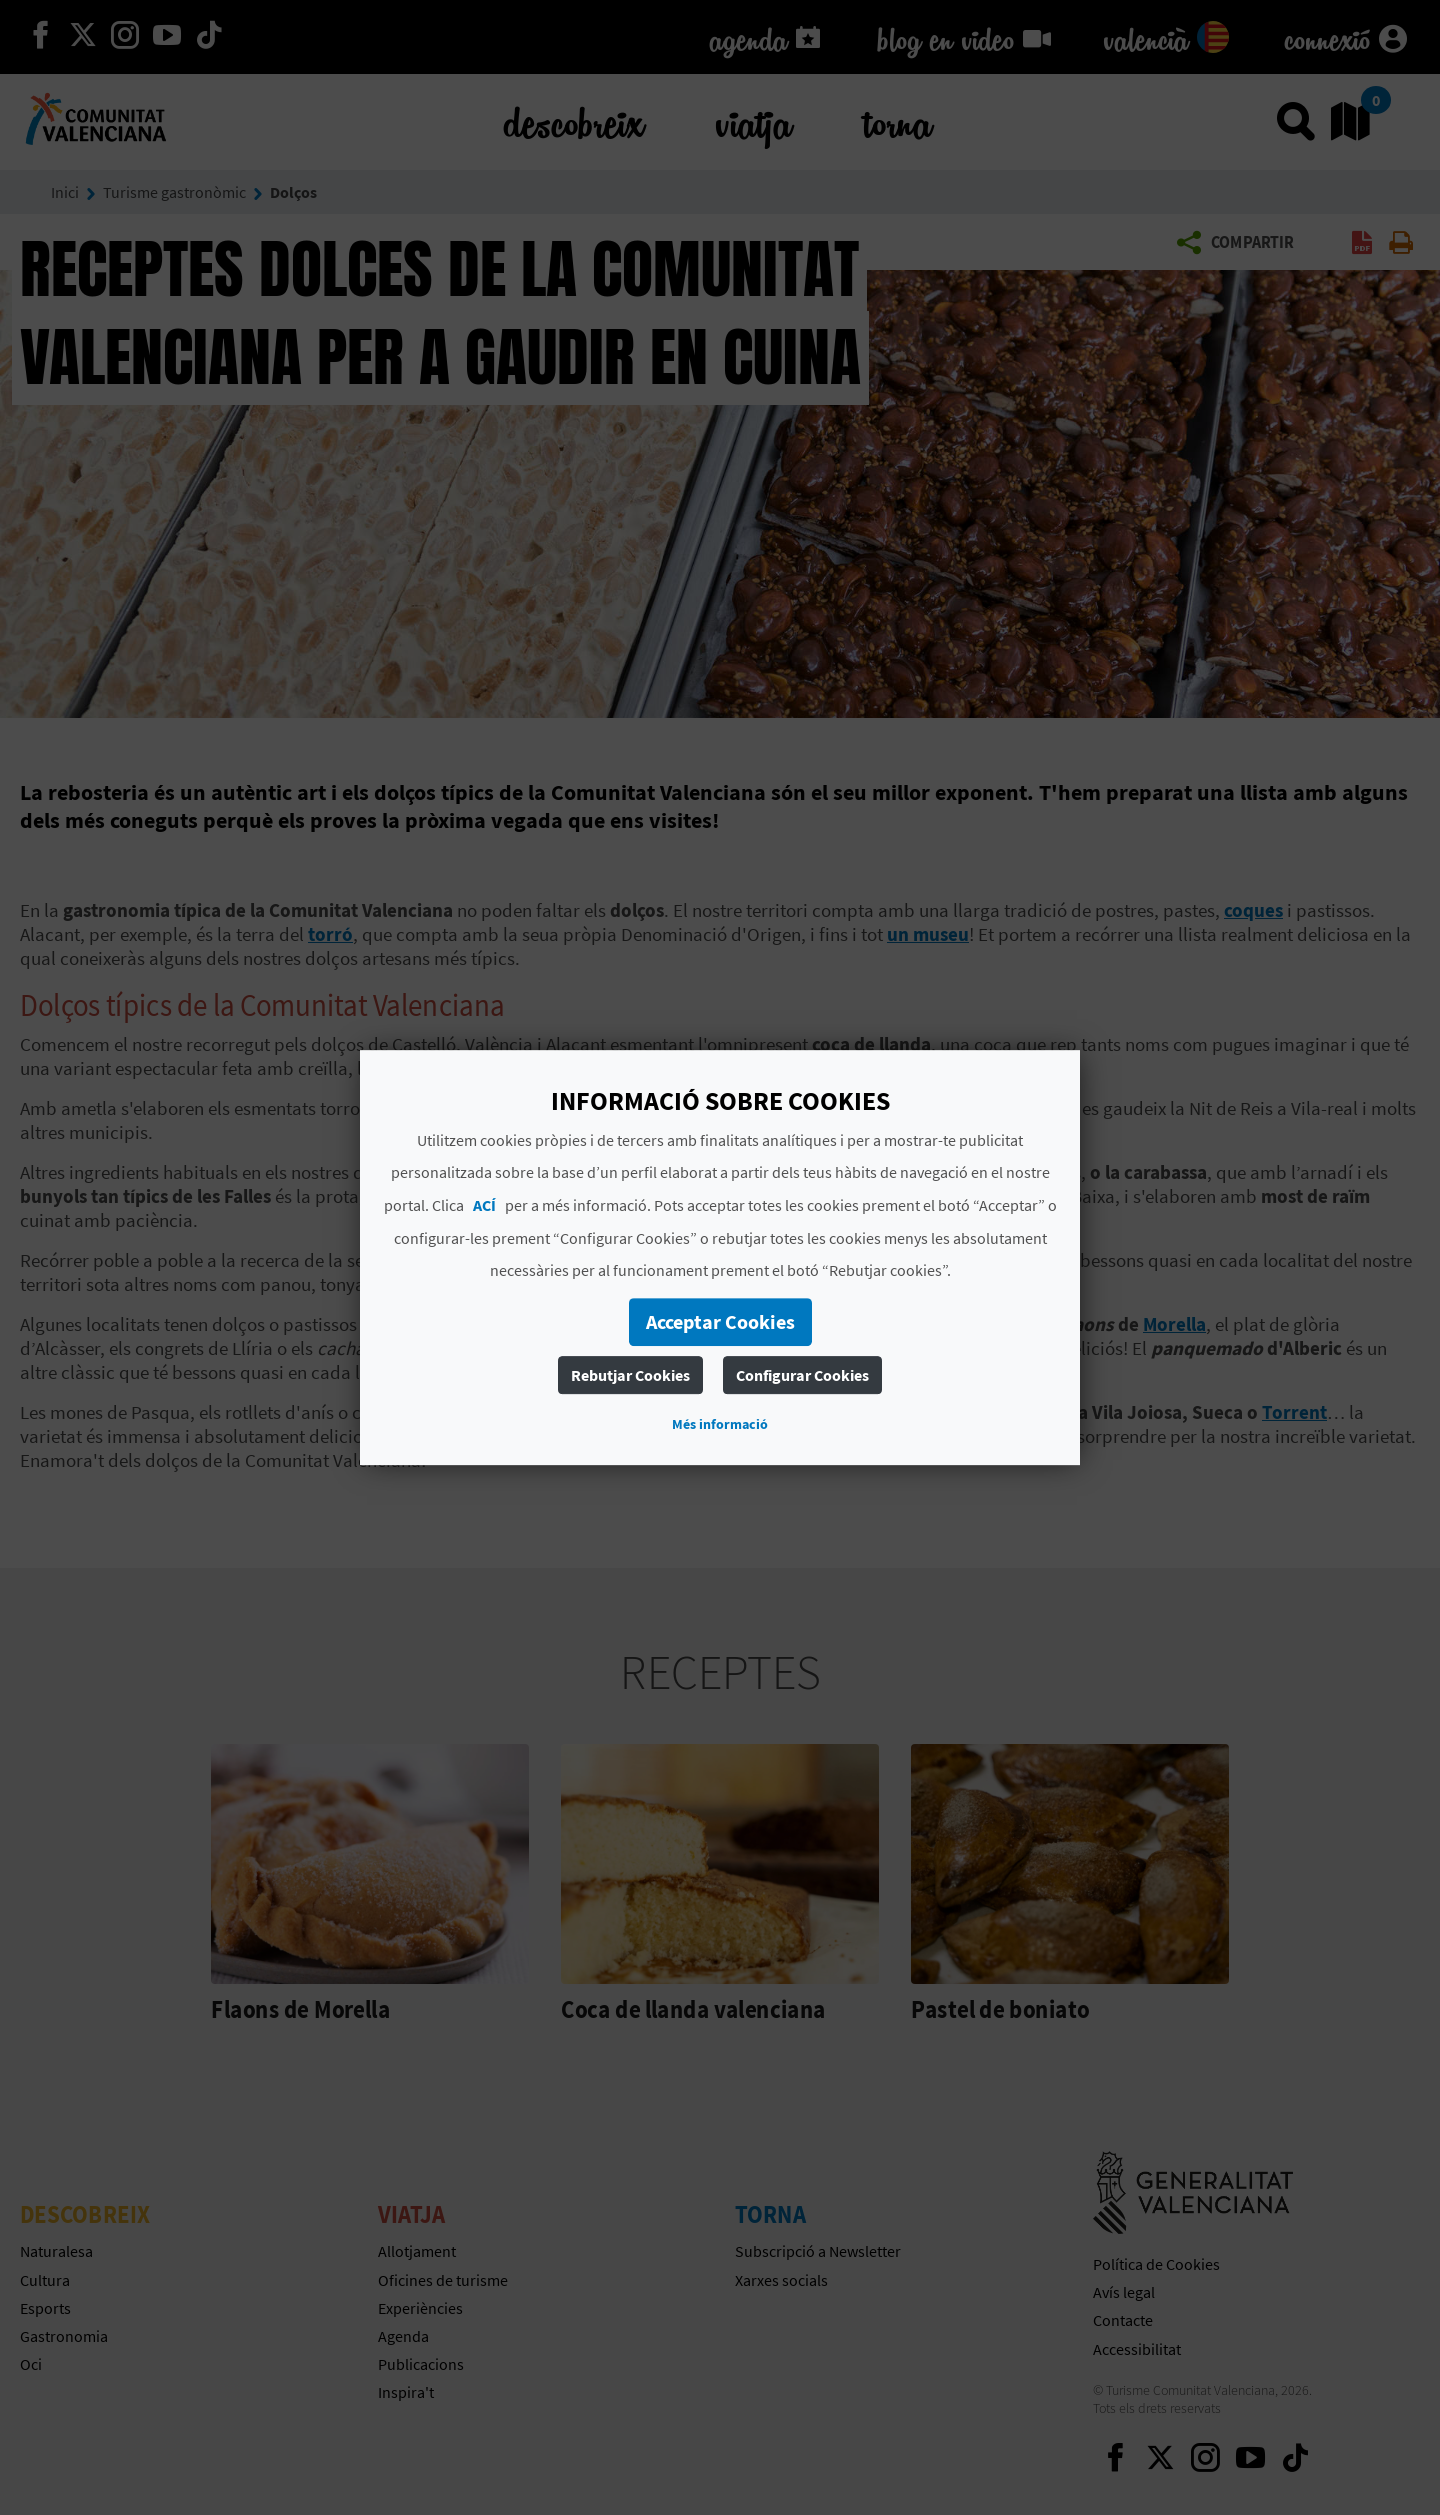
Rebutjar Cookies (630, 1375)
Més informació (720, 1424)
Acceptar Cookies (720, 1321)
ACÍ (484, 1205)
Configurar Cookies (802, 1375)
